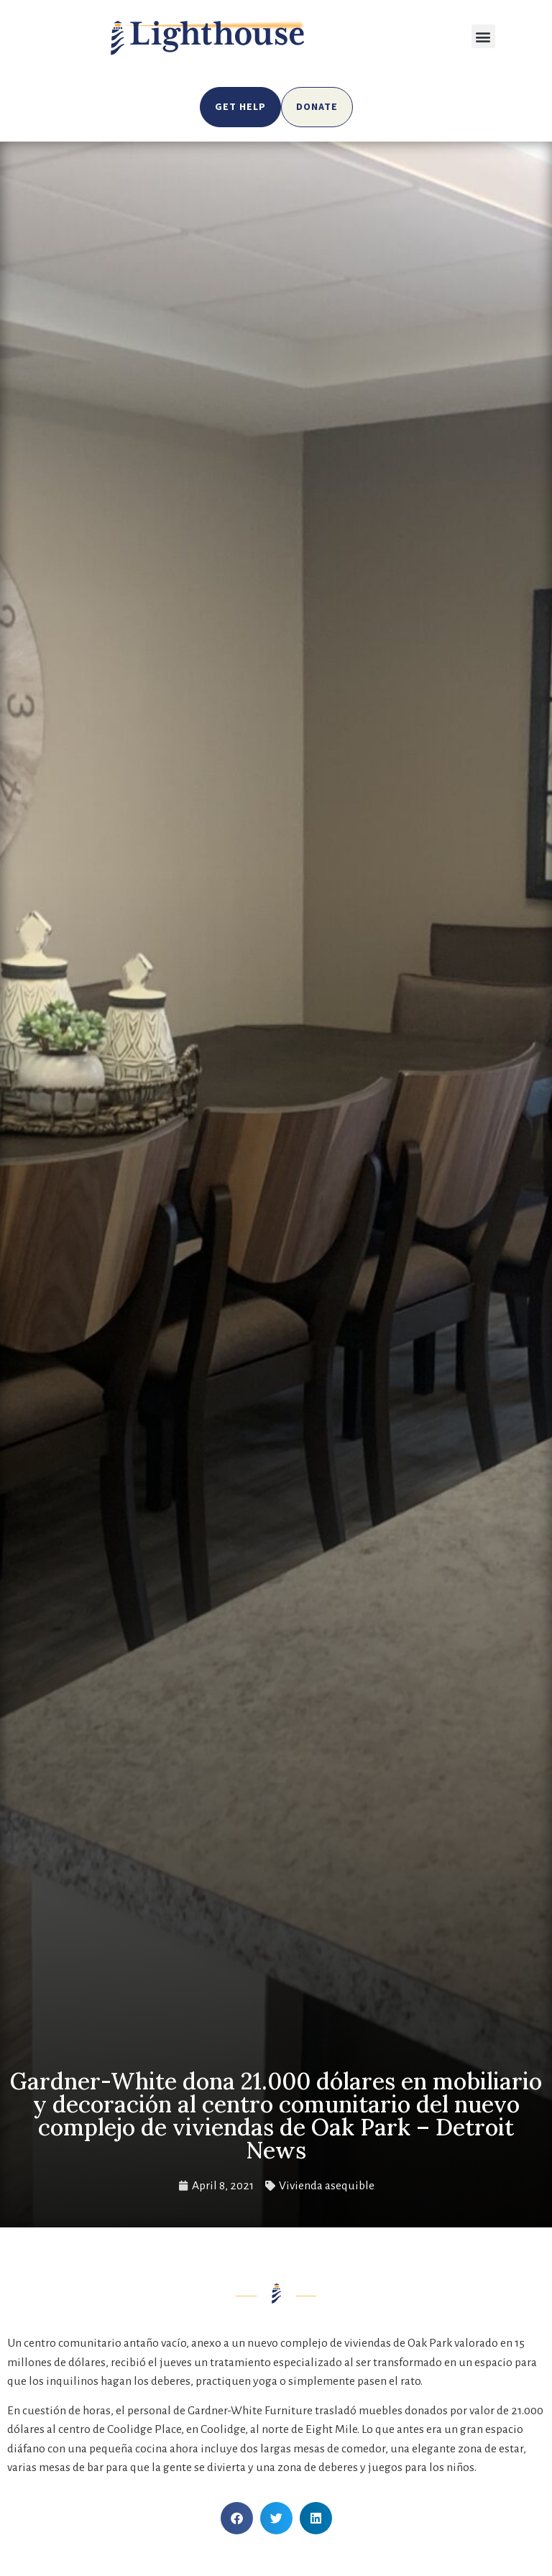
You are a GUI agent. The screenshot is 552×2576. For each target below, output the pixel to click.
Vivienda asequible (326, 2185)
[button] (483, 36)
